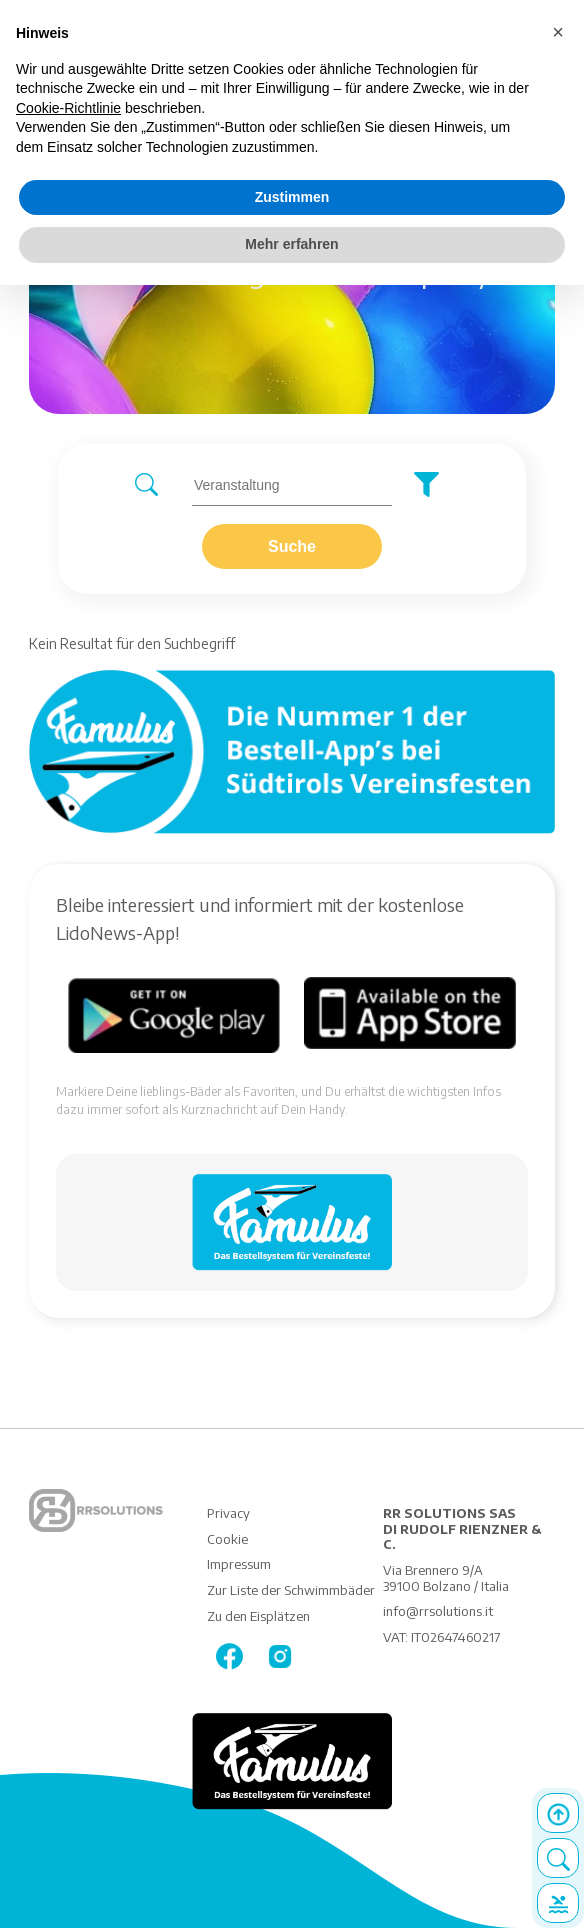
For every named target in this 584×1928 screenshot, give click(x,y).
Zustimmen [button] (292, 197)
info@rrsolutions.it (438, 1611)
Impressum (239, 1564)
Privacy (228, 1513)
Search (558, 1858)
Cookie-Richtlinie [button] (68, 108)
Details (558, 1903)
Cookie (227, 1539)
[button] (558, 32)
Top (558, 1813)
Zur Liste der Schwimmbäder (291, 1590)
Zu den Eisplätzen (258, 1616)
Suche (292, 546)
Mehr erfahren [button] (291, 244)
